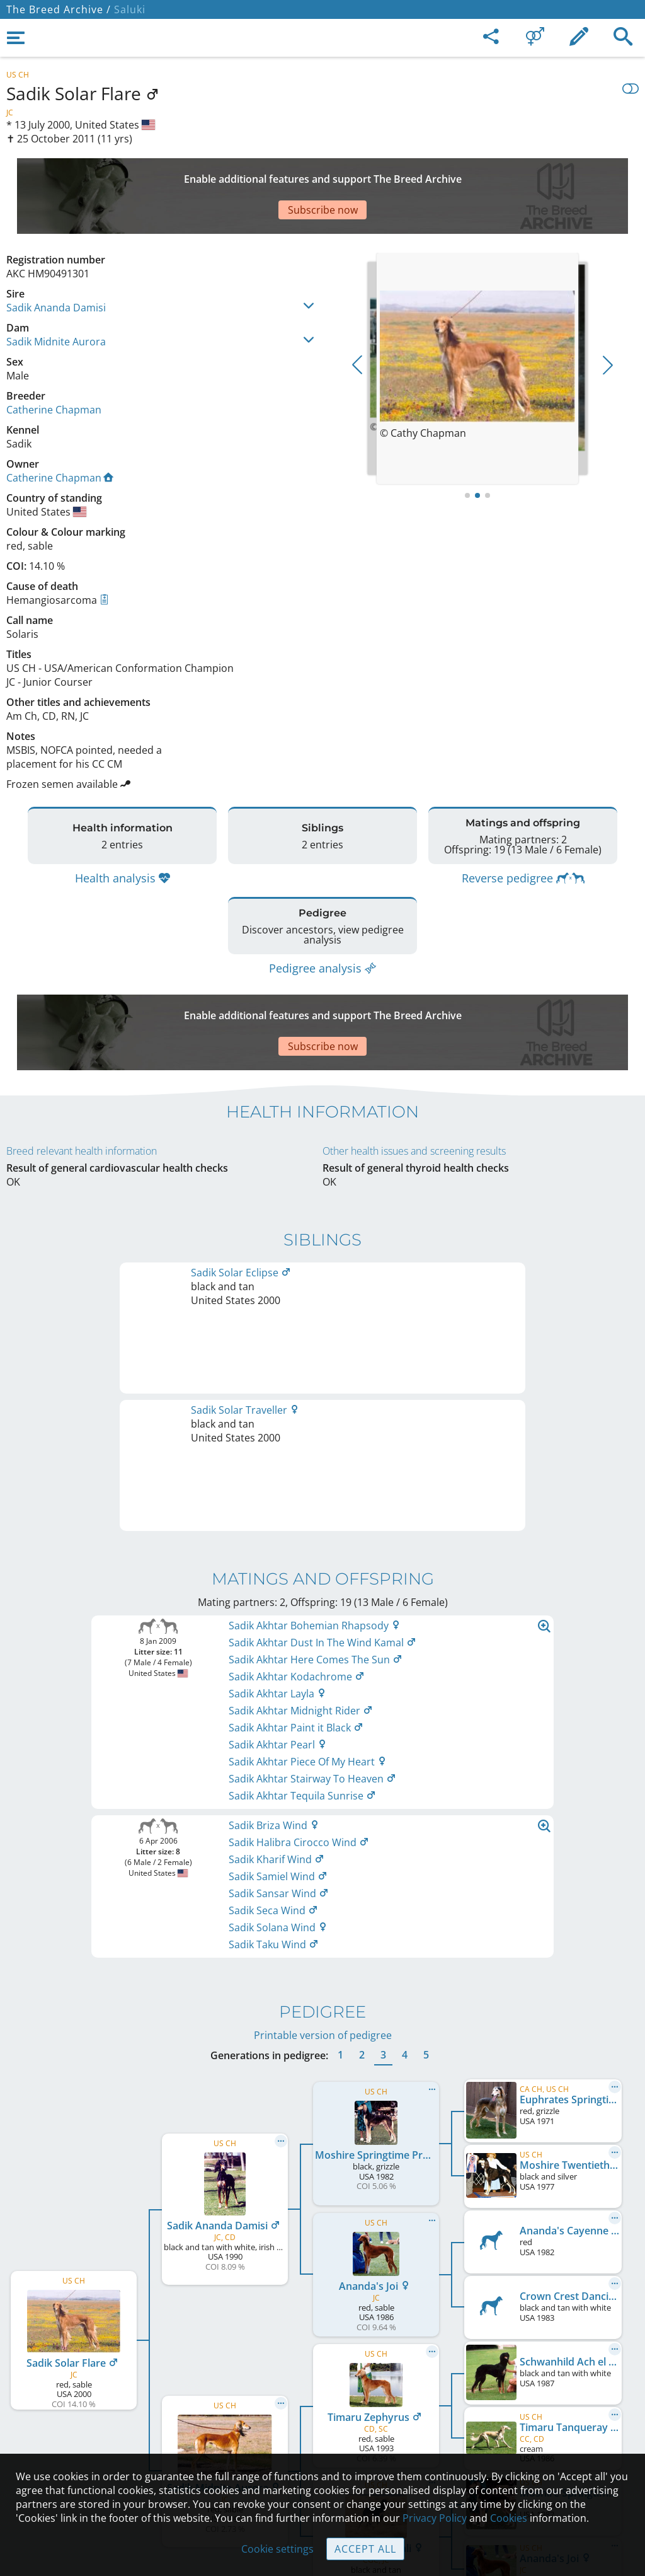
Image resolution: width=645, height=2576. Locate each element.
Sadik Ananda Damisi (56, 263)
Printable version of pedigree (323, 1596)
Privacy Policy (434, 2518)
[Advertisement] (311, 174)
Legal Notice (322, 2343)
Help (322, 2396)
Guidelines (323, 2422)
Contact (323, 2369)
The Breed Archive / (58, 9)
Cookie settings (277, 2549)
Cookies (323, 2449)
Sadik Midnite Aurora (56, 297)
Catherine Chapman (53, 366)
